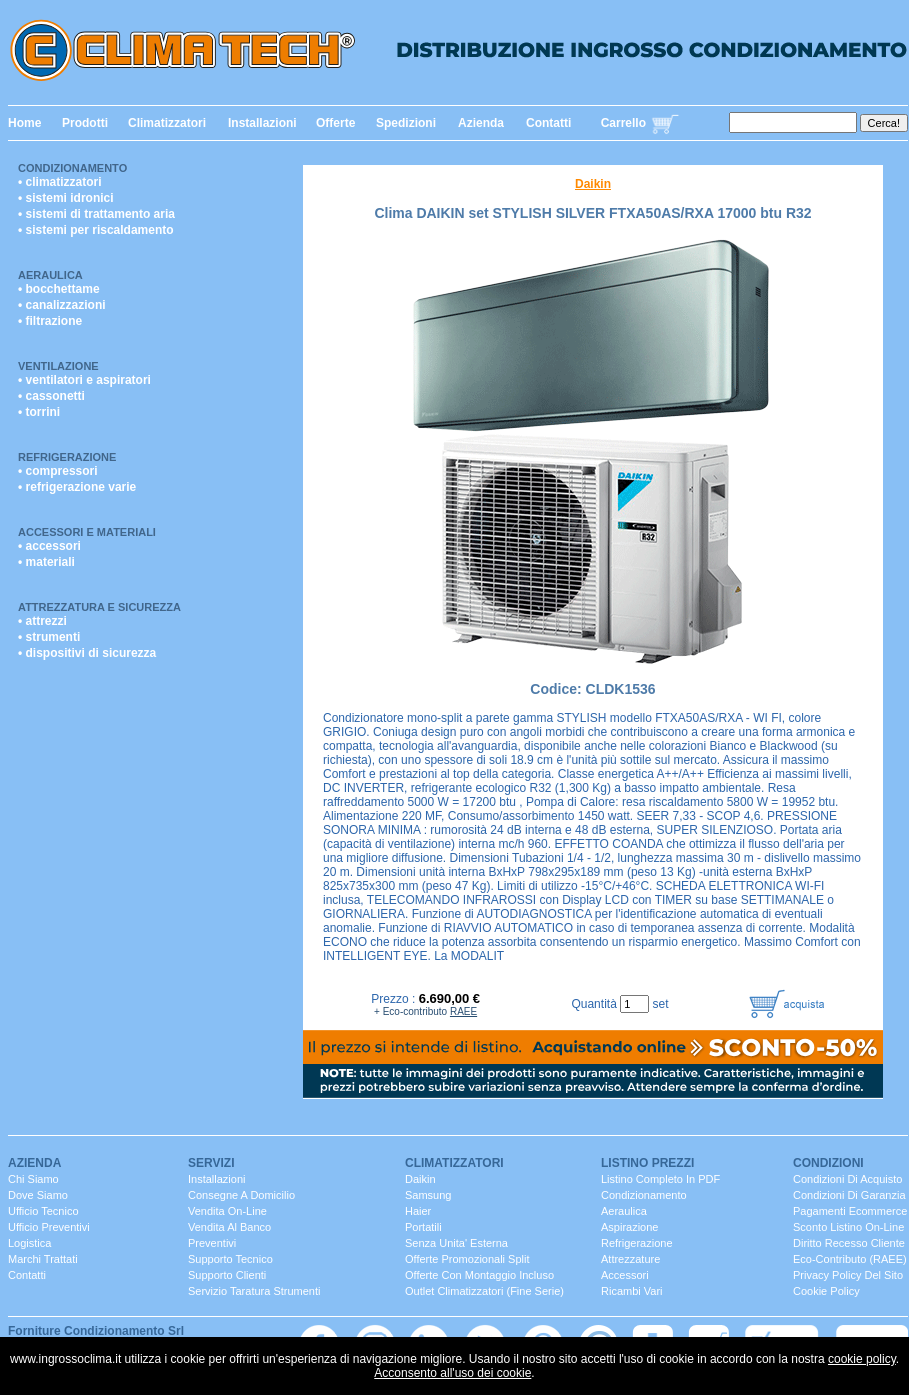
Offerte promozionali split (467, 1259)
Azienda (481, 123)
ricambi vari (632, 1291)
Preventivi (212, 1243)
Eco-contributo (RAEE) (850, 1259)
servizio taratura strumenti (254, 1291)
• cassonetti (51, 396)
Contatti (548, 123)
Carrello (623, 123)
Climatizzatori (167, 123)
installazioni (216, 1179)
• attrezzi (42, 621)
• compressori (58, 471)
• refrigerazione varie (77, 487)
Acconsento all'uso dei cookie (452, 1373)
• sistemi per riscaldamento (96, 230)
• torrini (39, 412)
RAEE (463, 1011)
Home (24, 123)
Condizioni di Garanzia (849, 1195)
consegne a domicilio (241, 1195)
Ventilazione (58, 366)
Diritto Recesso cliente (849, 1243)
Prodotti (85, 123)
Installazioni (262, 123)
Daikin (593, 184)
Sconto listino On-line (848, 1227)
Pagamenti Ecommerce (850, 1211)
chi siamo (33, 1179)
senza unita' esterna (456, 1243)
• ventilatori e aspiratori (84, 380)
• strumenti (49, 637)
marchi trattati (43, 1259)
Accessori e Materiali (87, 532)
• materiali (46, 562)
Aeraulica (50, 275)
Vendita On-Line (227, 1211)
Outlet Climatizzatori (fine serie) (484, 1291)
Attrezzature (630, 1259)
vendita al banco (229, 1227)
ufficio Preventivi (49, 1227)
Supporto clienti (227, 1275)
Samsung (428, 1195)
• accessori (49, 546)
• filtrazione (50, 321)
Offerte (335, 123)
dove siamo (38, 1195)
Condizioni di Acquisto (847, 1179)
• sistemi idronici (66, 198)
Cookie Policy (826, 1291)
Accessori (625, 1275)
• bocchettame (59, 289)
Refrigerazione (67, 457)
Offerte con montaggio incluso (479, 1275)
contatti (27, 1275)
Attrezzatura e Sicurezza (99, 607)
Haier (418, 1211)
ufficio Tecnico (43, 1211)
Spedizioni (406, 123)
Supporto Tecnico (230, 1259)
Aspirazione (629, 1227)
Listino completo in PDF (660, 1179)
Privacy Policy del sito (848, 1275)
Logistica (29, 1243)
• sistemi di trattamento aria (96, 214)
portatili (423, 1227)
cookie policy (862, 1359)
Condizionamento (72, 168)
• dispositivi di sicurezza (87, 653)
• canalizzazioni (62, 305)
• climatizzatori (60, 182)
